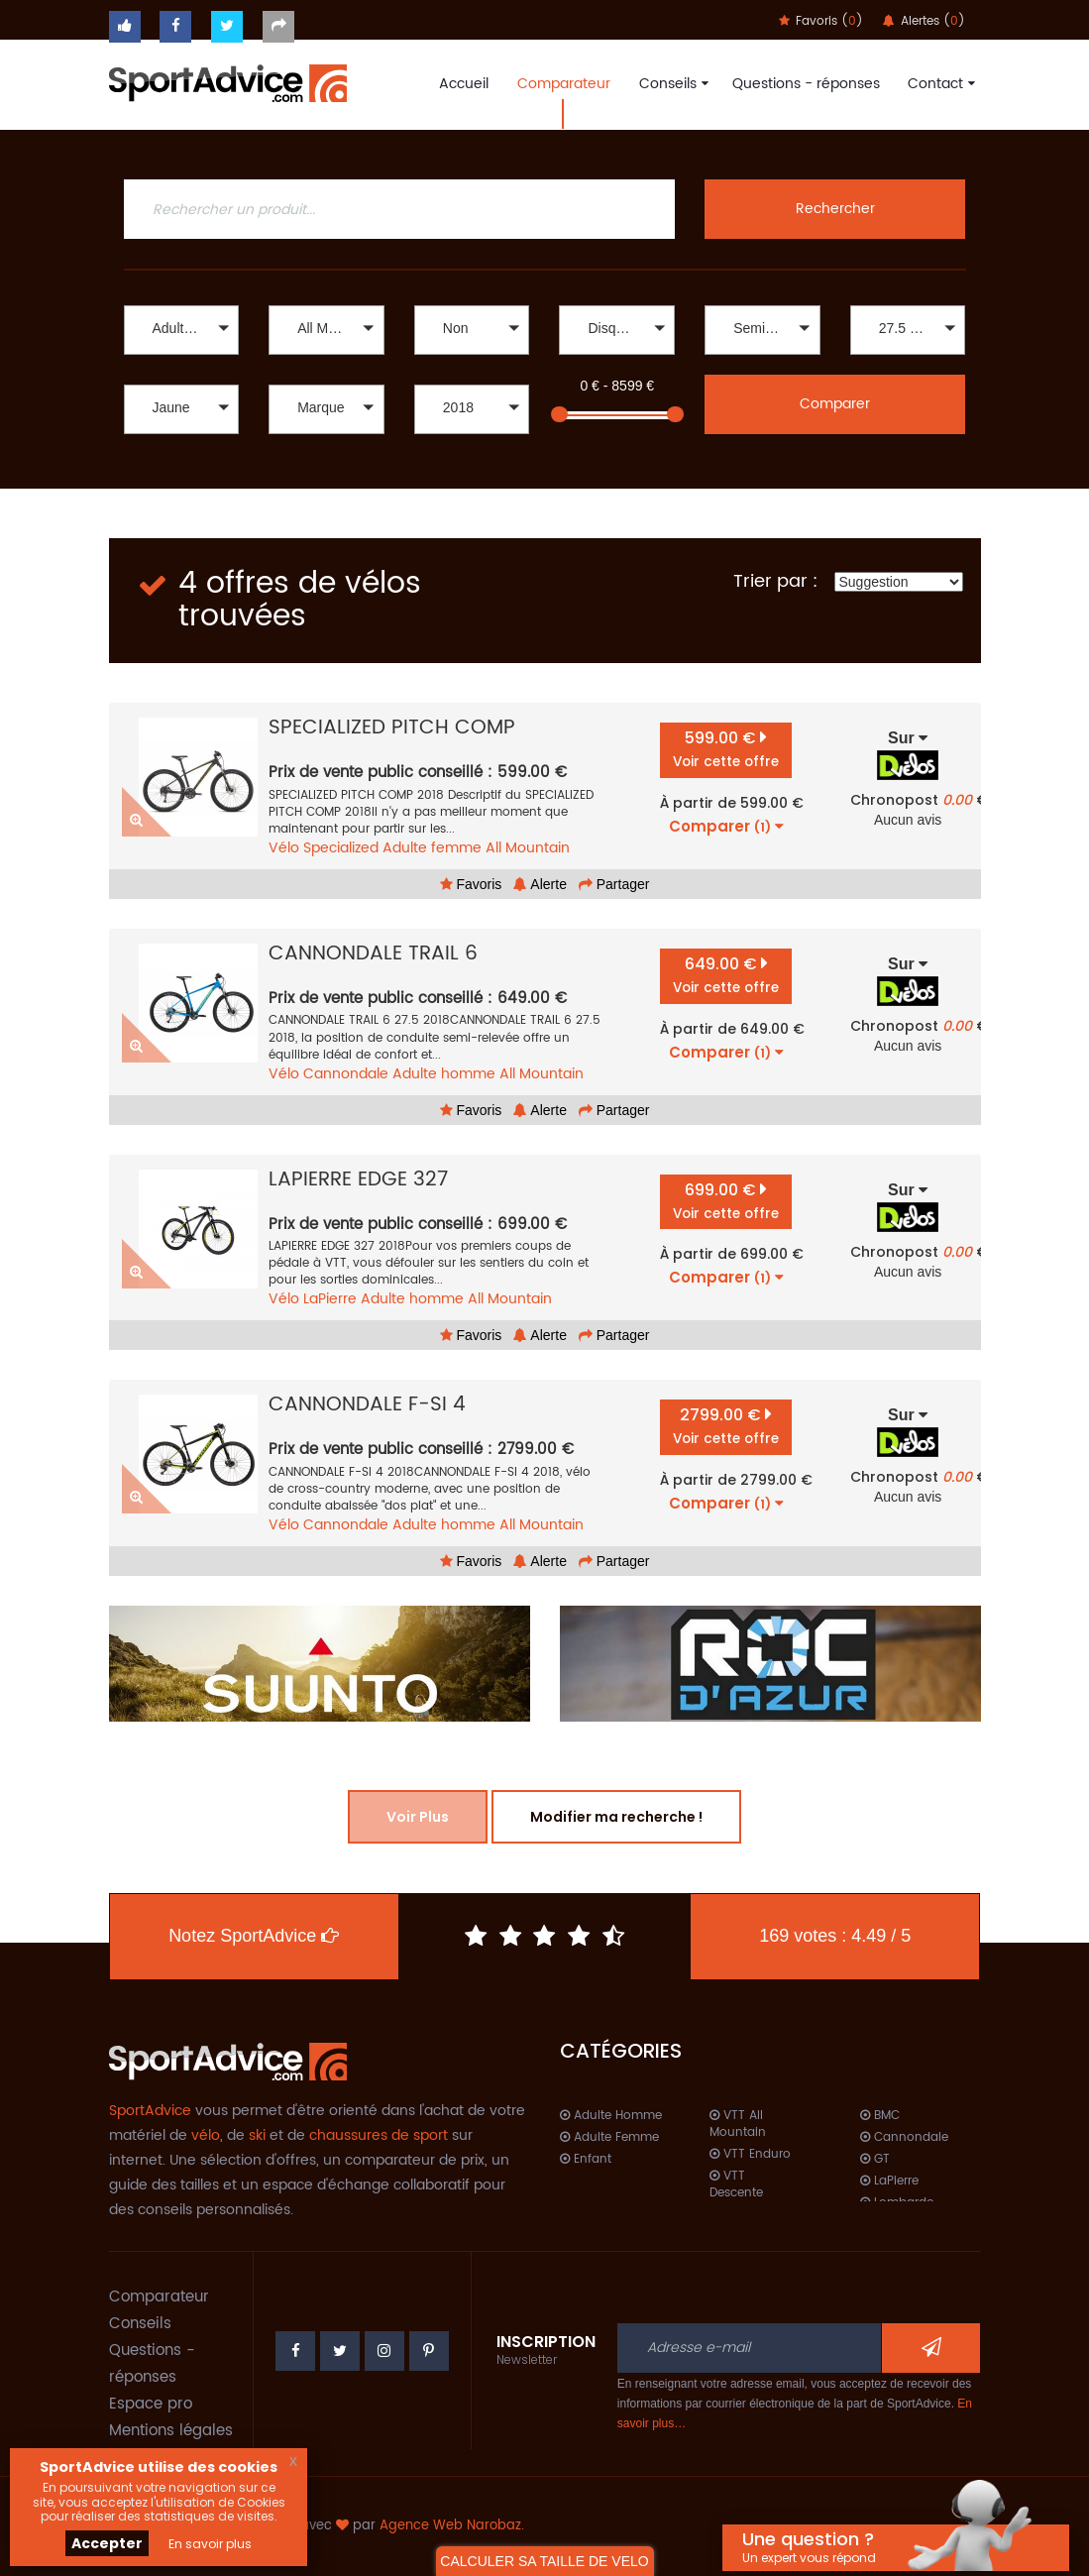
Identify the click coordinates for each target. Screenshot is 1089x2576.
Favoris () (821, 21)
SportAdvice (150, 2110)
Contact (939, 83)
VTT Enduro (750, 2154)
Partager (614, 884)
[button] (182, 330)
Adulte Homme (611, 2115)
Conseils (671, 83)
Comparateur (563, 83)
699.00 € (726, 1200)
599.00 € (726, 749)
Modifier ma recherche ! (616, 1817)
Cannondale (345, 1074)
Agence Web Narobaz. (452, 2526)
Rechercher (835, 208)
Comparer (835, 403)
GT (875, 2159)
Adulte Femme (609, 2137)
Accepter (107, 2543)
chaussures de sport (378, 2135)
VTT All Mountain (737, 2124)
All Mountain (528, 848)
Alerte (540, 884)
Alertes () (924, 21)
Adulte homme (443, 1074)
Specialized (341, 848)
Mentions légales (171, 2430)
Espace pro (150, 2404)
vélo (205, 2135)
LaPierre (330, 1299)
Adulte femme (432, 848)
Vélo (284, 848)
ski (257, 2135)
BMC (880, 2115)
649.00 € (726, 974)
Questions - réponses (806, 83)
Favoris (471, 884)
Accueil (464, 83)
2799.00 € (726, 1425)
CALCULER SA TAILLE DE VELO (544, 2561)
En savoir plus (210, 2543)
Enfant (585, 2159)
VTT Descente (736, 2184)
